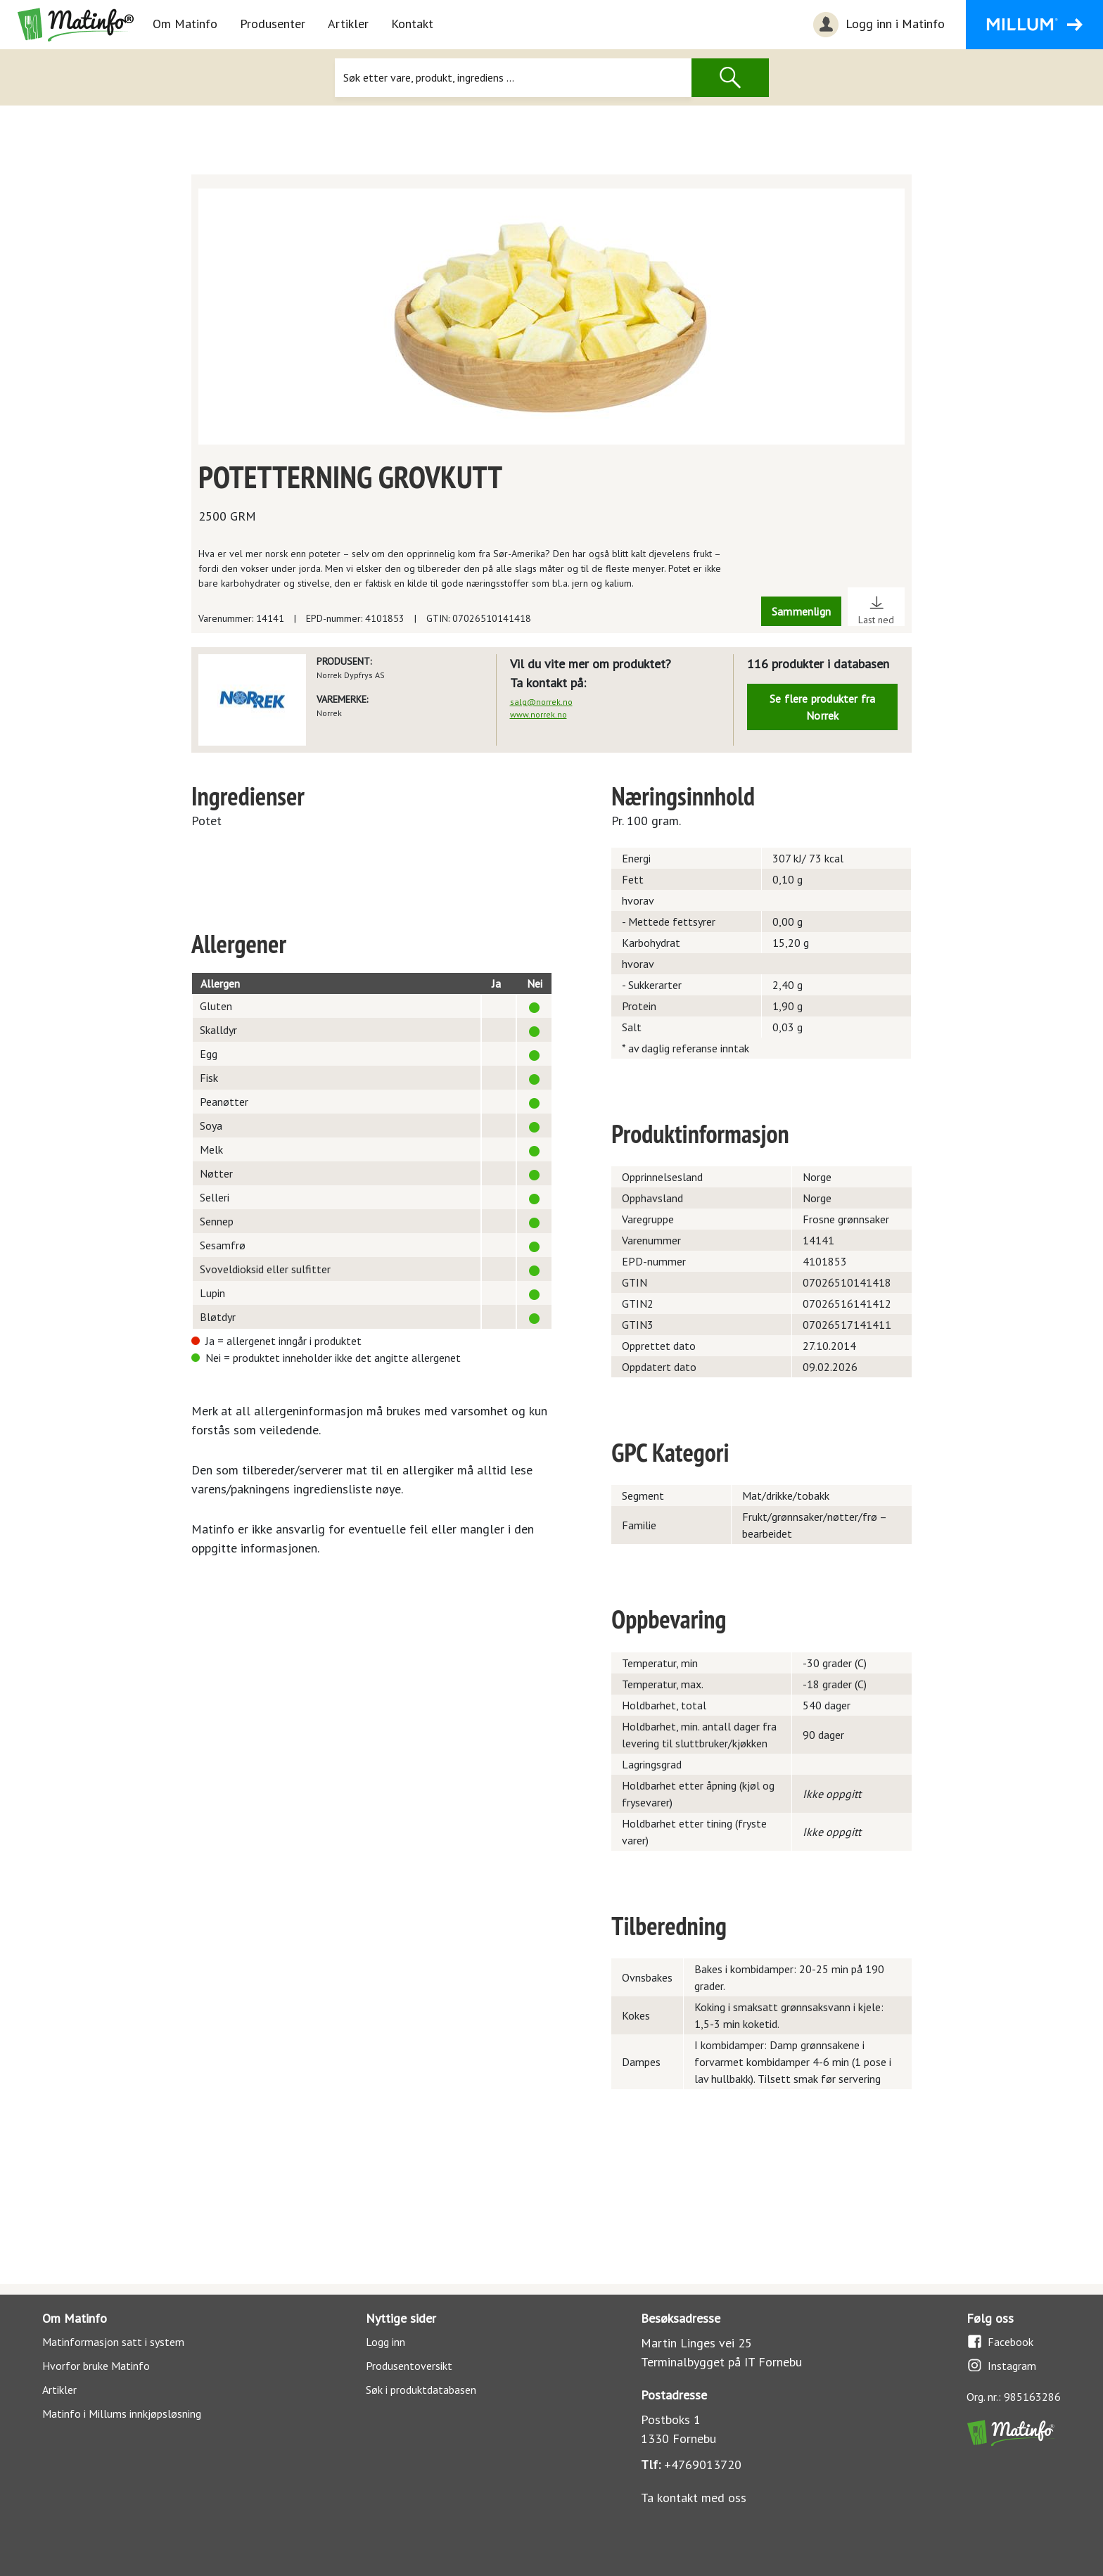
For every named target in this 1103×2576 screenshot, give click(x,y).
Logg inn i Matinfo (877, 24)
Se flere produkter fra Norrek (822, 706)
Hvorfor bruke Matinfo (96, 2366)
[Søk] (513, 77)
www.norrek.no (538, 714)
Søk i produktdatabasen (421, 2390)
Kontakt (412, 23)
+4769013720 (702, 2464)
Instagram (1001, 2365)
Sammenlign (801, 611)
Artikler (348, 23)
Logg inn (385, 2342)
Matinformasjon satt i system (113, 2342)
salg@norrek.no (541, 701)
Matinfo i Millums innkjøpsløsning (121, 2413)
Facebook (1000, 2341)
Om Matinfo (185, 23)
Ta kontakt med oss (693, 2497)
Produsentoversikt (409, 2366)
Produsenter (272, 23)
